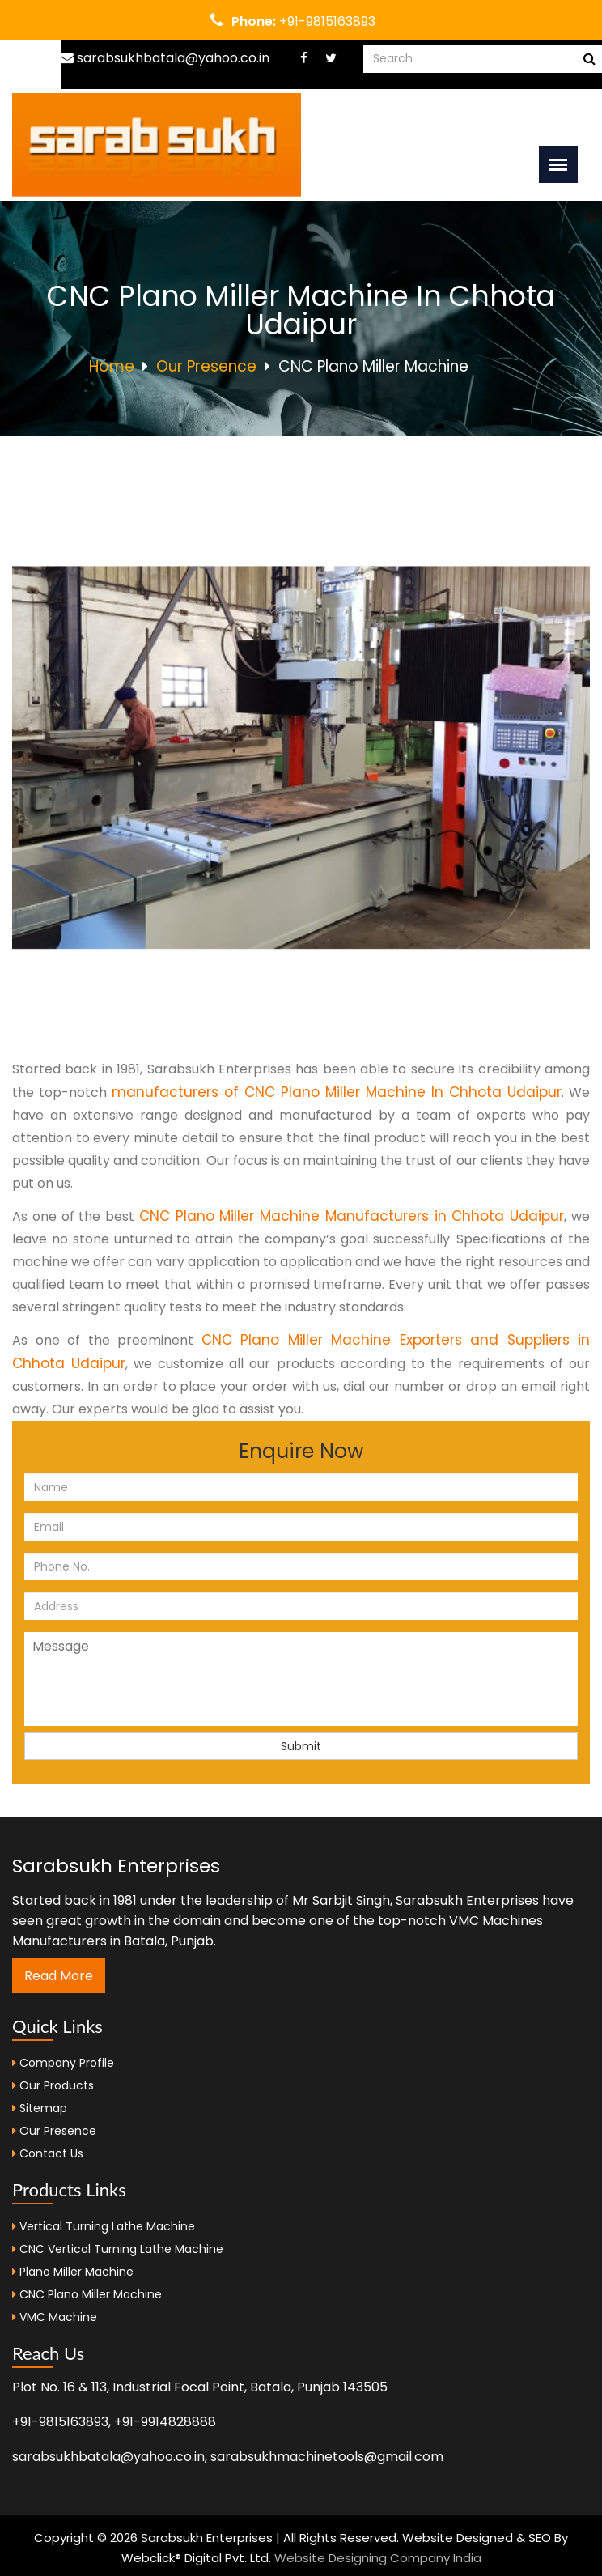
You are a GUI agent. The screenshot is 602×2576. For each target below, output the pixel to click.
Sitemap (39, 2108)
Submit (301, 1746)
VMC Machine (58, 2317)
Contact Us (47, 2153)
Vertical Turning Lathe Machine (107, 2226)
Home (111, 366)
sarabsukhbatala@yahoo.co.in (165, 58)
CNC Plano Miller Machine (90, 2294)
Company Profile (63, 2063)
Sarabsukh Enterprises (116, 1866)
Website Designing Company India (377, 2557)
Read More (58, 1975)
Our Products (53, 2085)
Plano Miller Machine (76, 2272)
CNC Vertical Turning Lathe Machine (121, 2249)
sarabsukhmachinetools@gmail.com (326, 2456)
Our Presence (206, 366)
